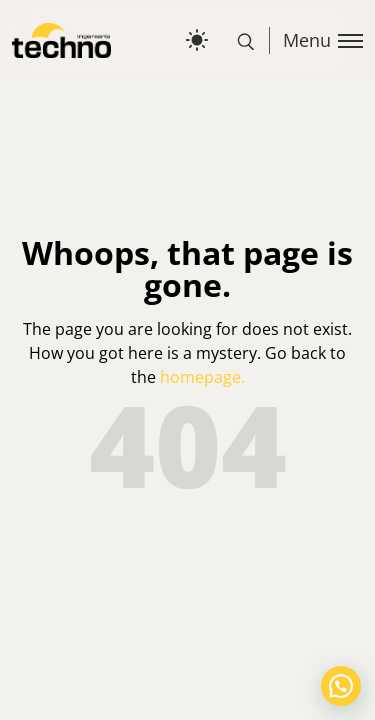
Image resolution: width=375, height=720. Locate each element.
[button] (341, 686)
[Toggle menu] (316, 40)
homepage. (202, 377)
